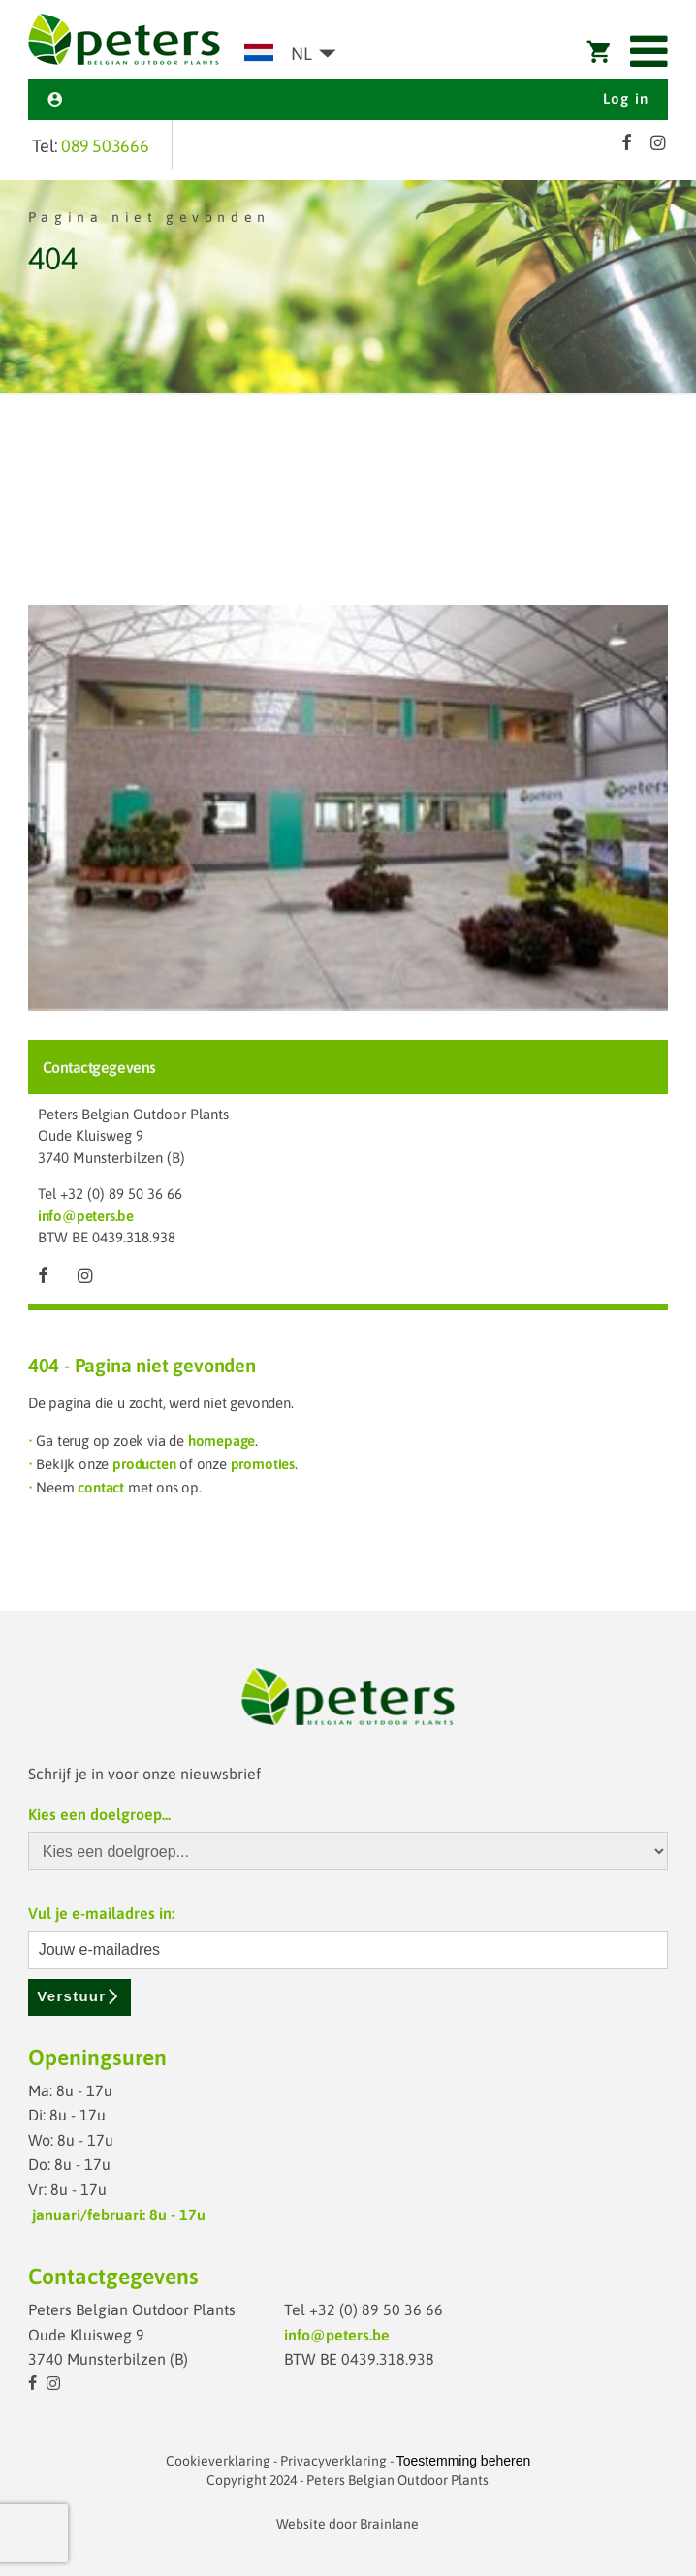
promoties (263, 1464)
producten (143, 1464)
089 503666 (104, 146)
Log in (348, 98)
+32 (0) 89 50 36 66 (121, 1193)
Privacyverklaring (333, 2460)
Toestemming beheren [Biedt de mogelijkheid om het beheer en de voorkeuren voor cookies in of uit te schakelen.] (463, 2460)
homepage (221, 1440)
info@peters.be (86, 1216)
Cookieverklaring (218, 2460)
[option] (348, 287)
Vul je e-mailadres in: (101, 1913)
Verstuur (79, 1996)
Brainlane (389, 2523)
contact (101, 1487)
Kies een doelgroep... (99, 1814)
